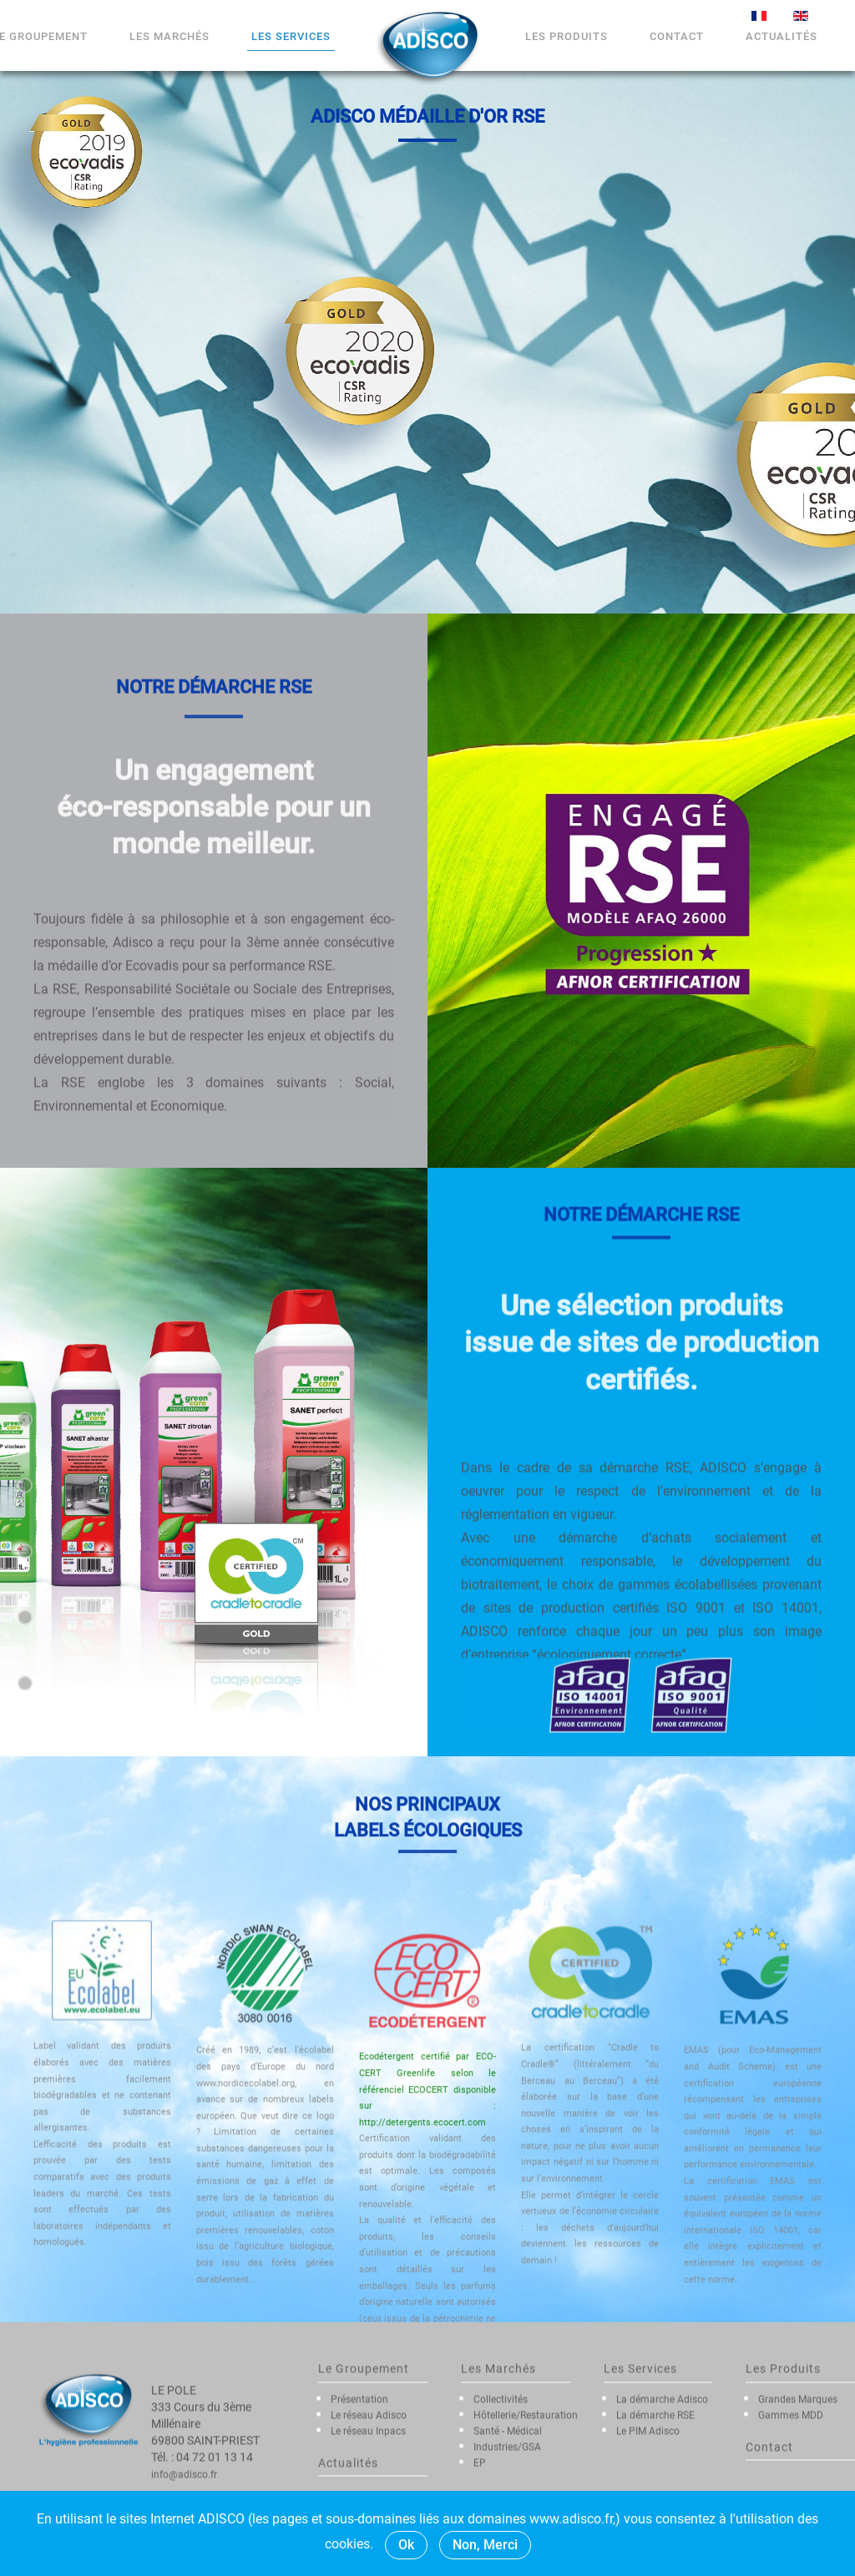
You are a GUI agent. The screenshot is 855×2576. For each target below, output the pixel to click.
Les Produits (566, 36)
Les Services (291, 36)
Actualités (781, 36)
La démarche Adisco (662, 2484)
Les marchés (169, 36)
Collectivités (500, 2484)
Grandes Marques (797, 2484)
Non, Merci (485, 2545)
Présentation (359, 2484)
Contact (677, 36)
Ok (406, 2545)
